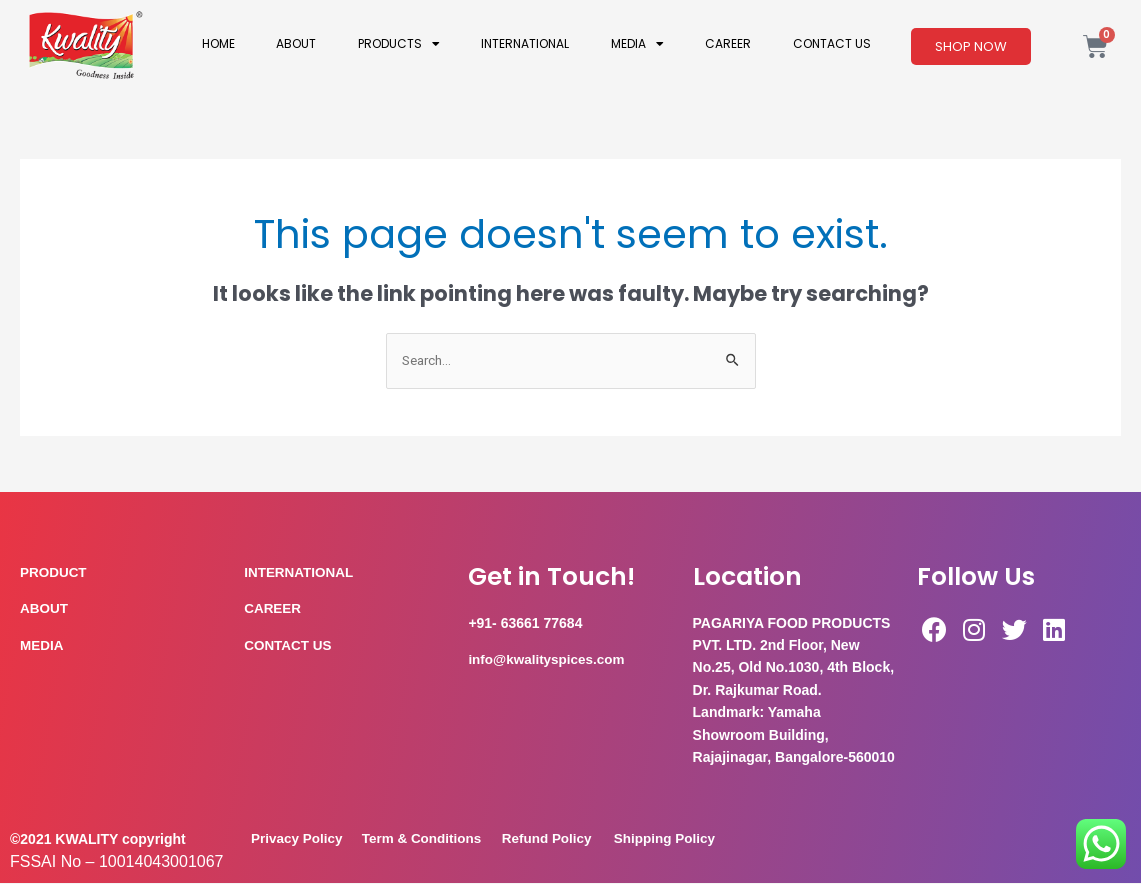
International (525, 43)
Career (728, 43)
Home (218, 43)
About (296, 43)
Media (637, 44)
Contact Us (832, 43)
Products (399, 44)
